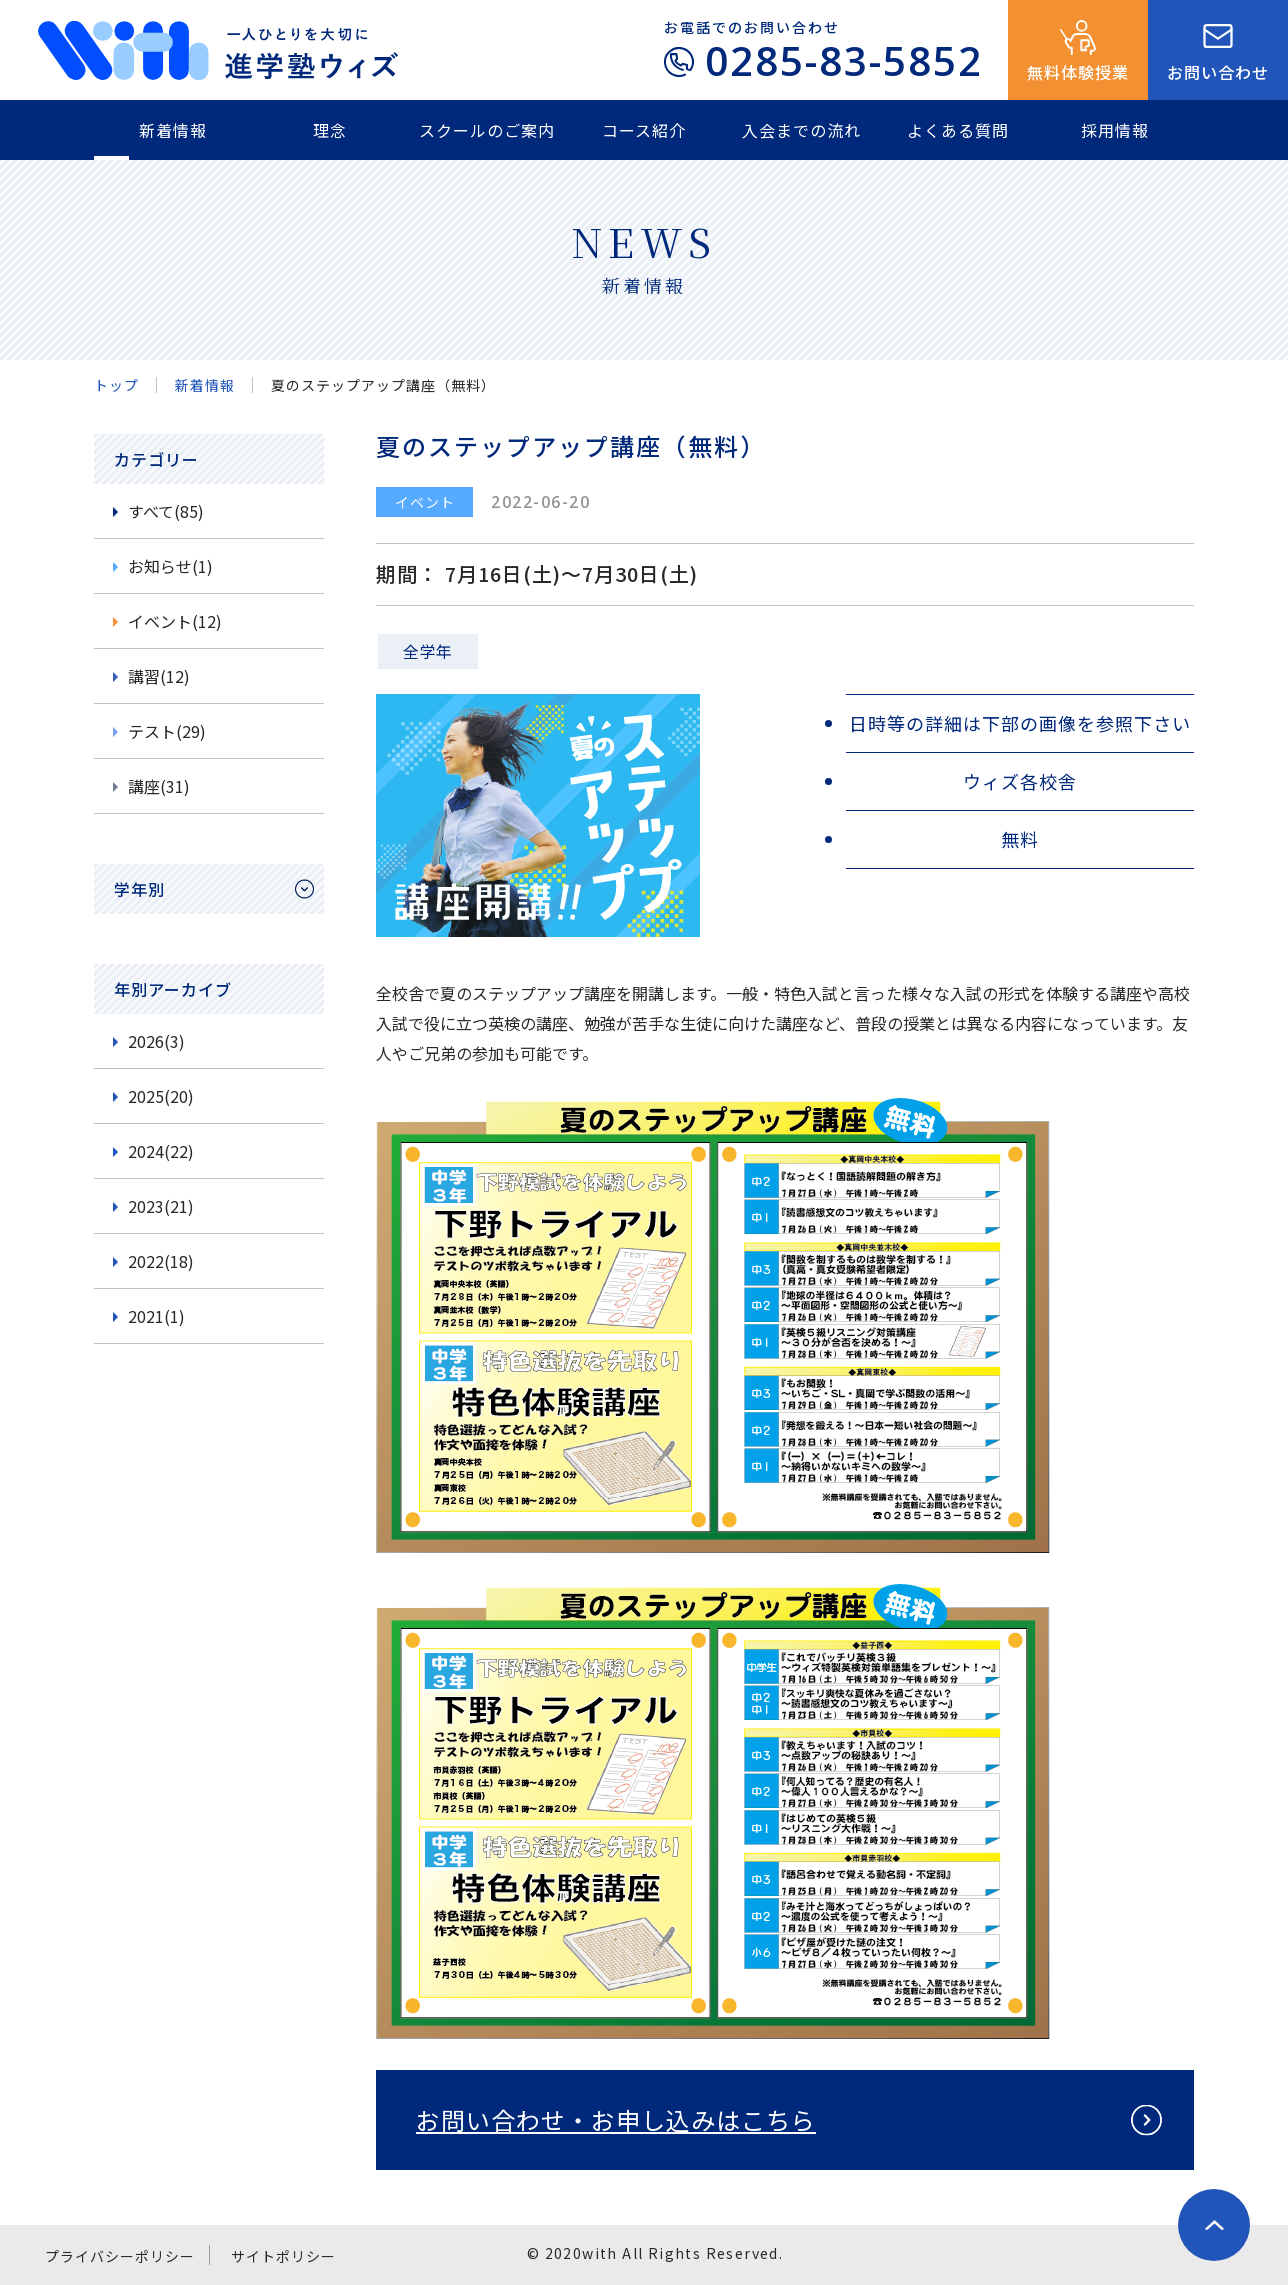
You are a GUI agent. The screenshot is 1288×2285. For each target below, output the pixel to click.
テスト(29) (167, 731)
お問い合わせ (1218, 72)
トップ (116, 385)
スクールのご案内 (487, 130)
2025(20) (161, 1096)
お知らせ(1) (170, 566)
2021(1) (156, 1316)
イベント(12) (175, 621)
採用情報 (1115, 130)
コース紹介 (644, 130)
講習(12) (159, 676)
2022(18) (161, 1261)
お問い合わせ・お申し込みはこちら (616, 2119)
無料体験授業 (1078, 72)
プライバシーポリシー (120, 2256)
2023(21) (161, 1206)
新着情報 (173, 130)
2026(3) (156, 1041)
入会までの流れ (801, 130)
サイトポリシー (283, 2256)
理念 (330, 130)
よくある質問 (958, 130)
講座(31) (159, 786)
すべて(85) (166, 511)
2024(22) (161, 1151)
